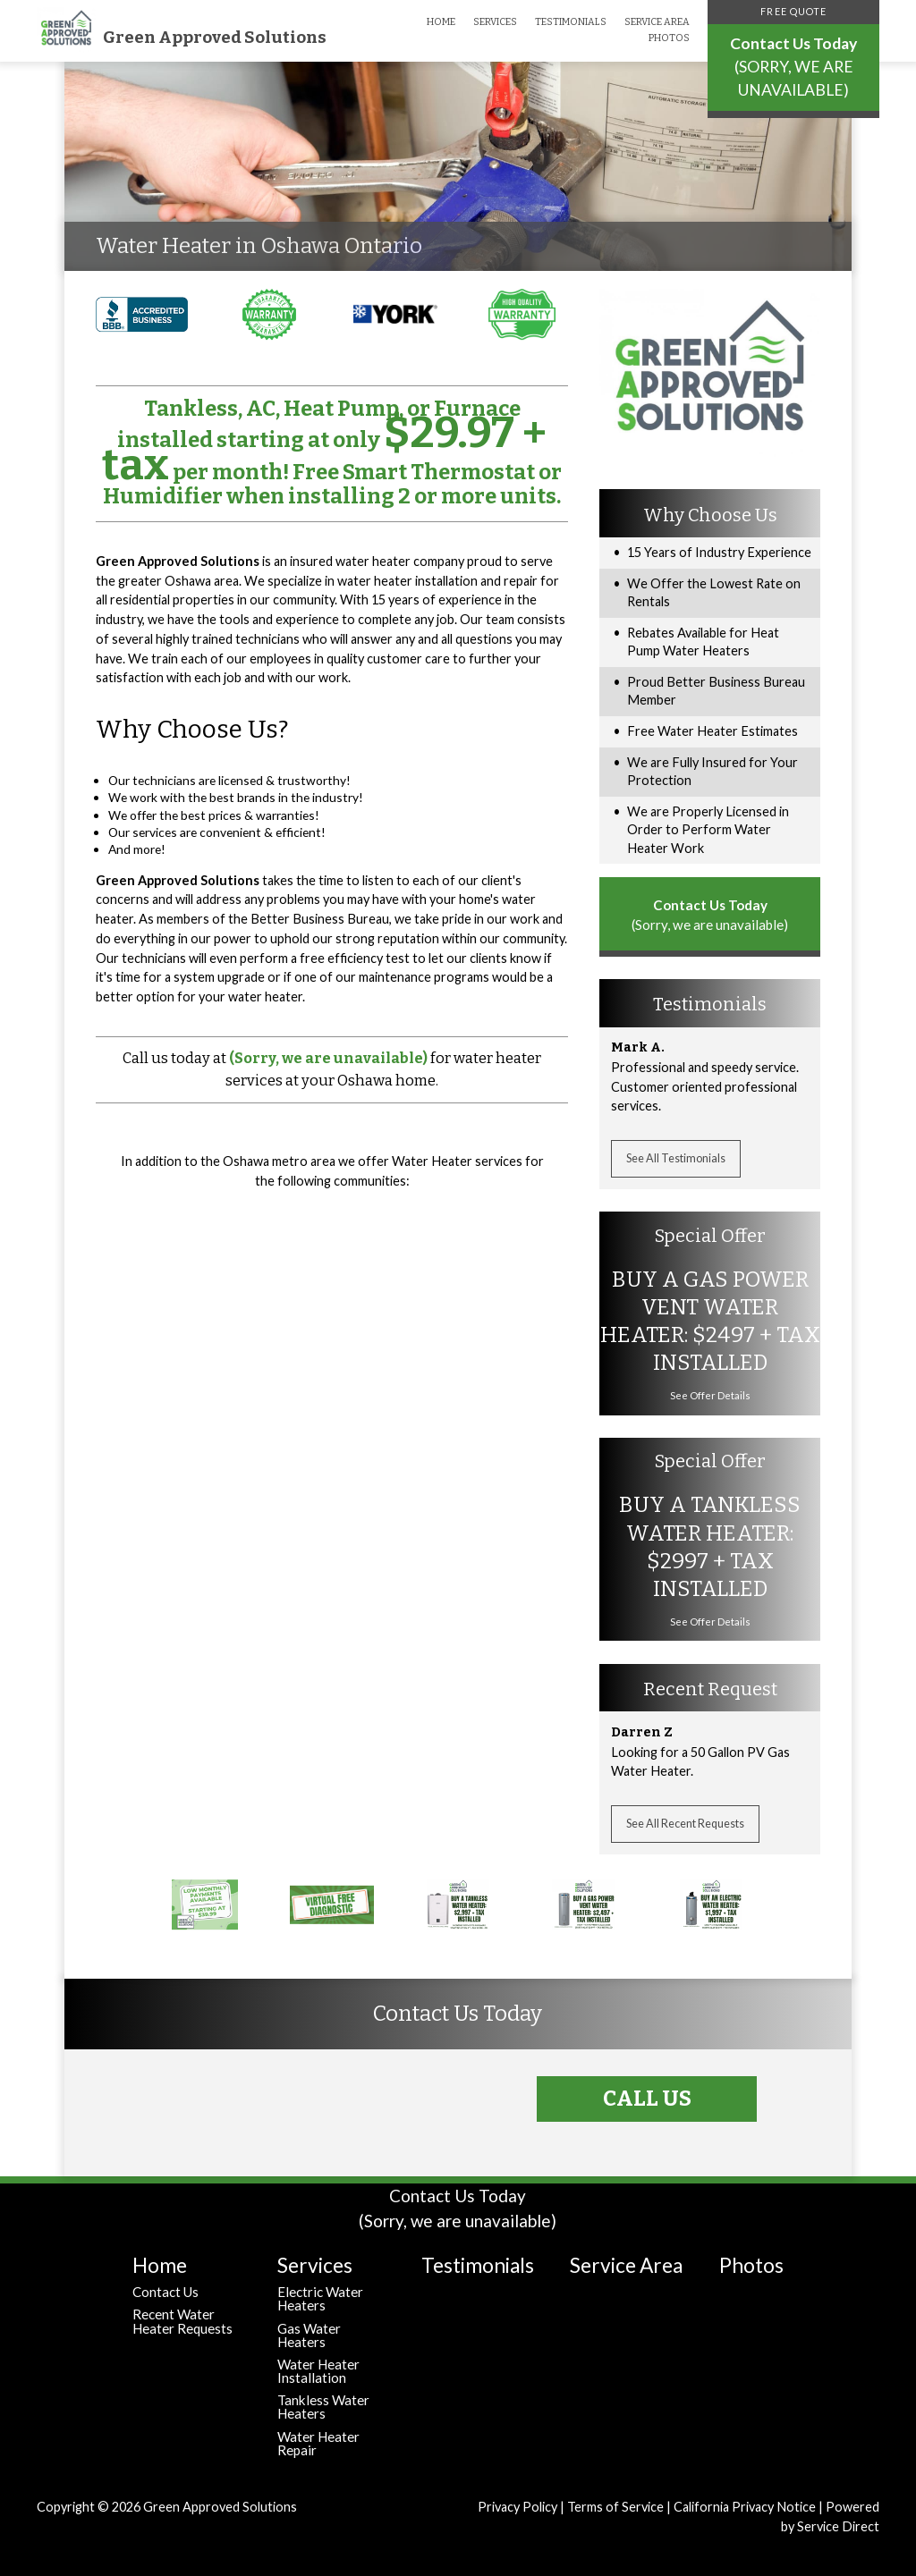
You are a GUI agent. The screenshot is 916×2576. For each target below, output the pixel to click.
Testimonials (570, 22)
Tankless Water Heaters (323, 2406)
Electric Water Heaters (320, 2298)
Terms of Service (615, 2506)
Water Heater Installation (318, 2371)
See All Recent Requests (685, 1823)
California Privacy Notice (745, 2506)
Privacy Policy (517, 2506)
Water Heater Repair (318, 2443)
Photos (669, 38)
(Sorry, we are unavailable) (328, 1058)
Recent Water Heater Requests (182, 2320)
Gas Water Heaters (309, 2335)
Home (441, 22)
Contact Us (165, 2292)
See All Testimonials (675, 1158)
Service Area (657, 22)
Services (495, 22)
